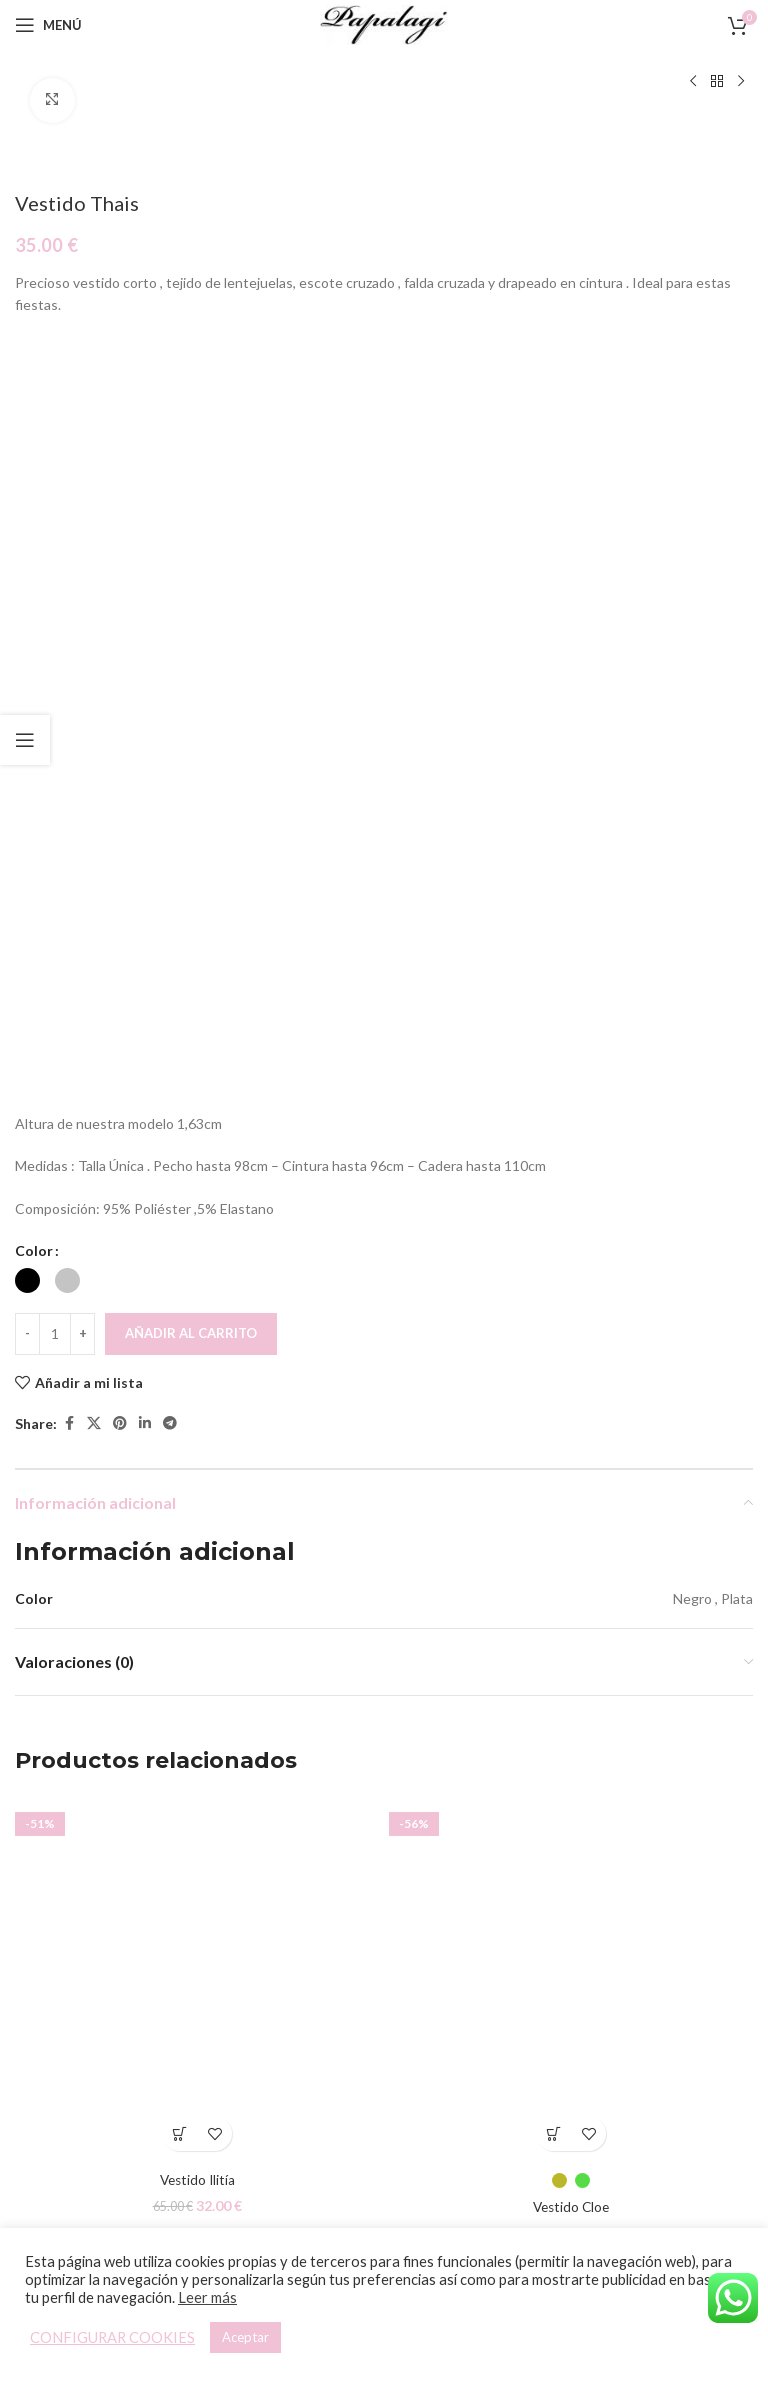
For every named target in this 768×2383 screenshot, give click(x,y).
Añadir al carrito (191, 1333)
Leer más (207, 2297)
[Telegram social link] (170, 1424)
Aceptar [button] (245, 2337)
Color (34, 1251)
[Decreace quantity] (27, 1334)
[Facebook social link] (69, 1424)
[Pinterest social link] (120, 1424)
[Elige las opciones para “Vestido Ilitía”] (179, 2133)
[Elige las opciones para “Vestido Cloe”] (553, 2133)
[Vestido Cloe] (571, 1979)
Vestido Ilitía (197, 2179)
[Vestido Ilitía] (197, 1979)
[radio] (27, 1280)
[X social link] (94, 1424)
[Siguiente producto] (741, 82)
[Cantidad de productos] (55, 1334)
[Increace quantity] (82, 1334)
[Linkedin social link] (145, 1424)
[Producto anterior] (693, 82)
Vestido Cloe (571, 2206)
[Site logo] (384, 23)
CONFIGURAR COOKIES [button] (112, 2337)
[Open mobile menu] (48, 25)
